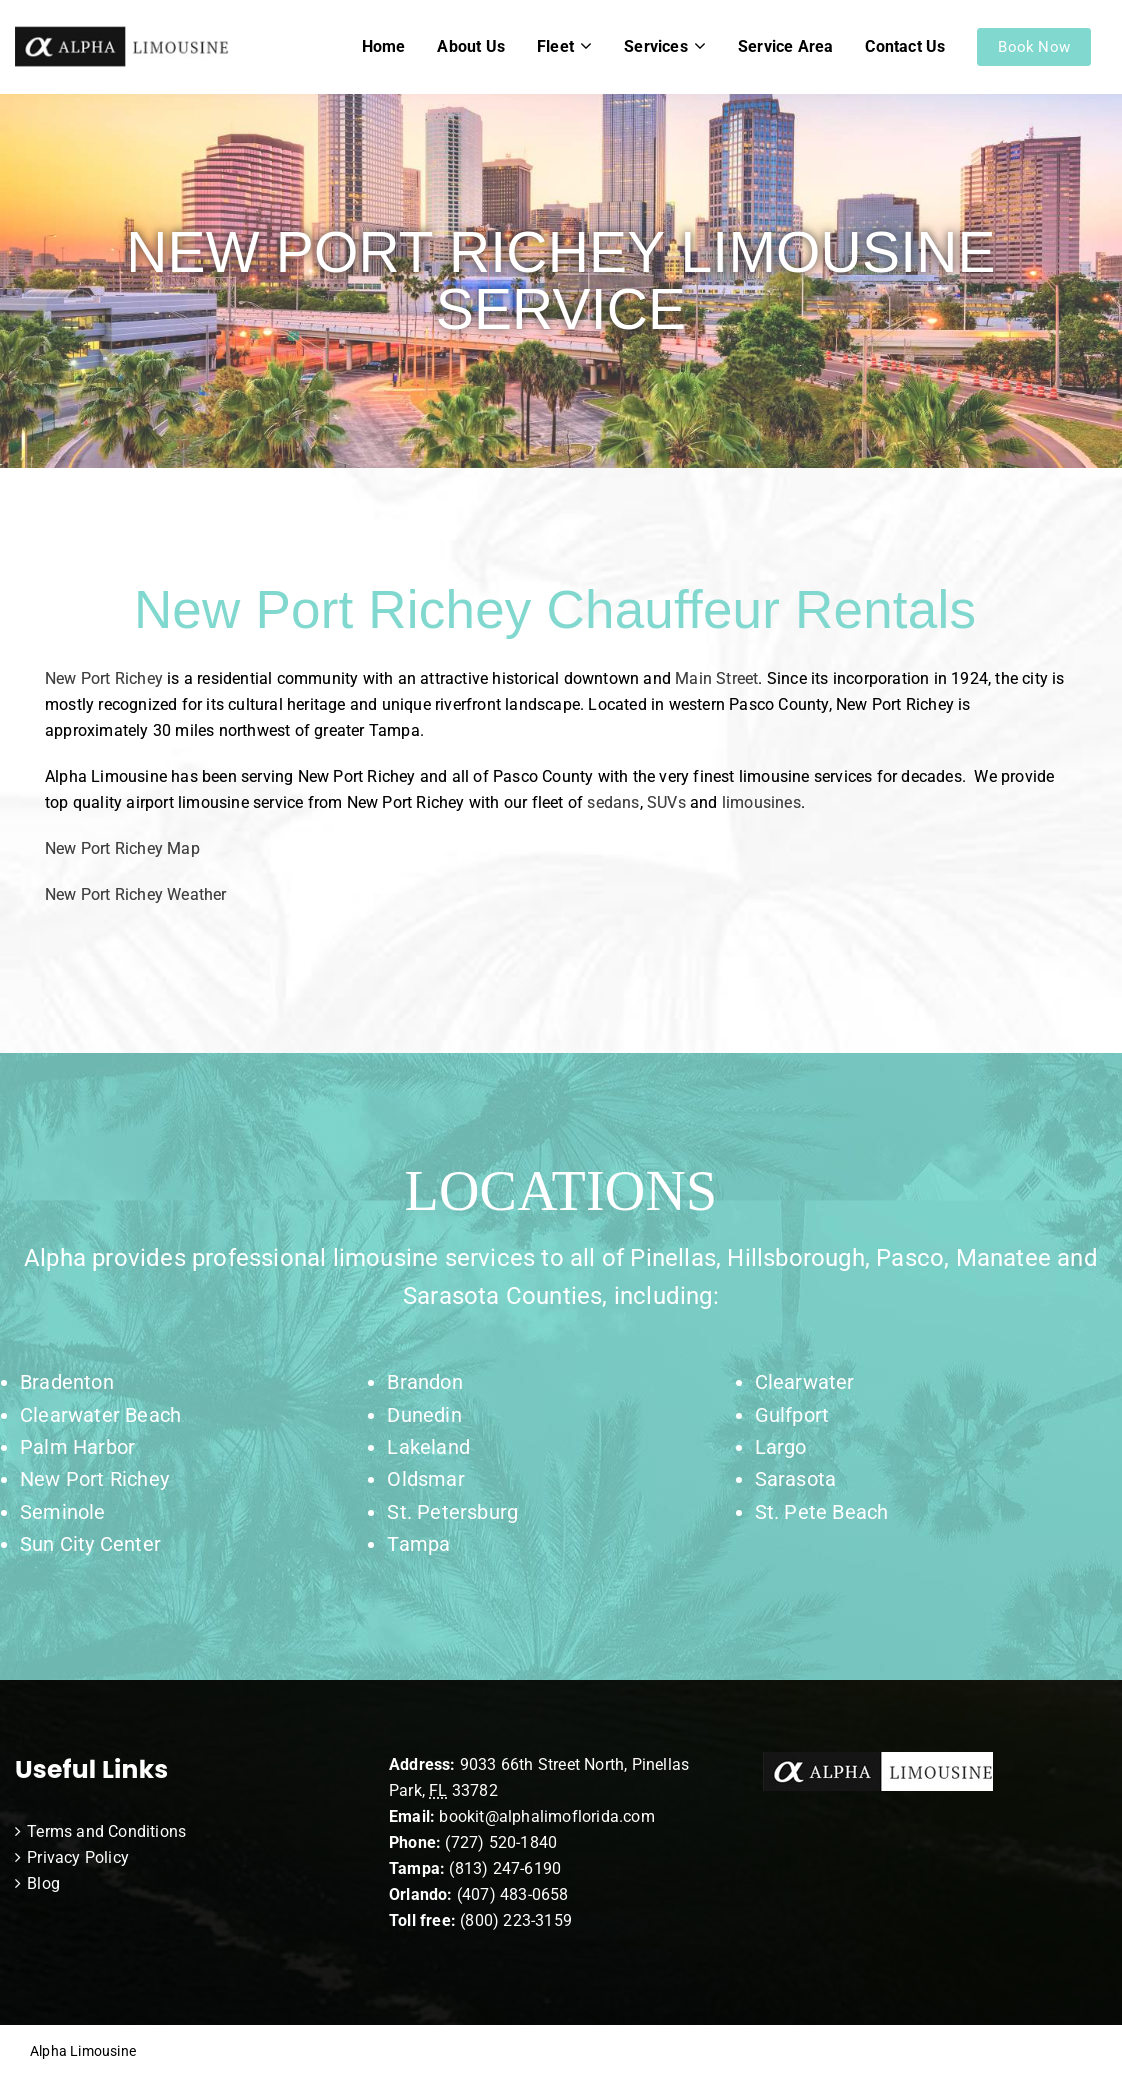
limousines (761, 802)
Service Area (785, 46)
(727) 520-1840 (501, 1842)
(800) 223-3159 (516, 1920)
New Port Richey (104, 678)
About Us (471, 46)
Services (656, 46)
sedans (613, 802)
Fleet (555, 46)
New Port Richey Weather (136, 894)
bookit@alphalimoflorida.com (545, 1816)
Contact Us (905, 46)
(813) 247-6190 (505, 1868)
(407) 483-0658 (513, 1894)
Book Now (1034, 47)
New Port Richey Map (122, 848)
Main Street (716, 678)
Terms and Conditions (106, 1831)
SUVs (666, 802)
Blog (43, 1883)
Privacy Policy (78, 1857)
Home (384, 46)
